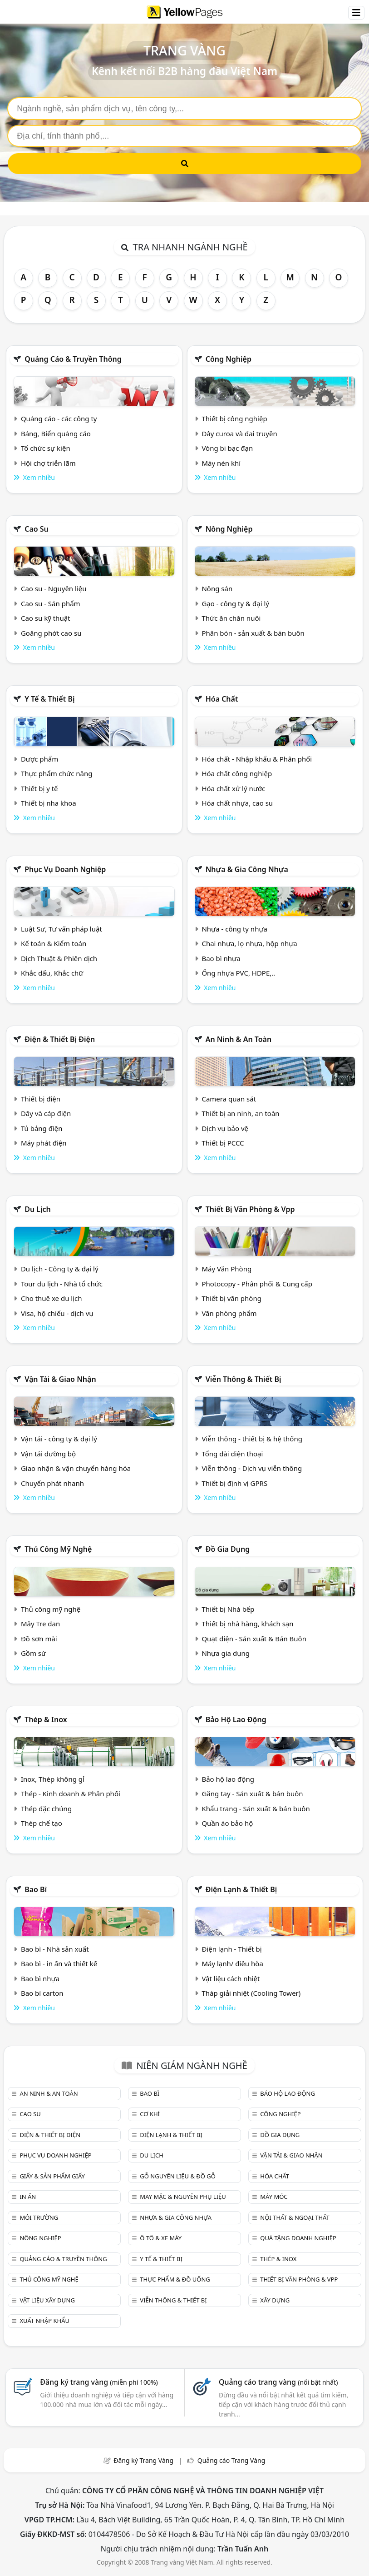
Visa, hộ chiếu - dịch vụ (57, 1313)
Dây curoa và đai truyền (239, 433)
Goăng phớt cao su (51, 633)
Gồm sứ (33, 1653)
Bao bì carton (42, 1993)
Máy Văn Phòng (226, 1268)
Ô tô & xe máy (161, 2238)
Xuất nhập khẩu (44, 2321)
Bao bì (36, 1889)
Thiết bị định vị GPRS (234, 1483)
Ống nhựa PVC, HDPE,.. (238, 972)
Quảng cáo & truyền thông (73, 359)
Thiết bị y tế (39, 788)
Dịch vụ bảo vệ (225, 1128)
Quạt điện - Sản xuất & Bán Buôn (254, 1638)
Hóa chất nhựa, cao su (237, 802)
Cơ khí (150, 2114)
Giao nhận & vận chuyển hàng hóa (76, 1468)
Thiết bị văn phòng (231, 1298)
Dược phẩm (39, 758)
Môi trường (39, 2217)
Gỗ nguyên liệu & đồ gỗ (178, 2176)
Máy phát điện (44, 1142)
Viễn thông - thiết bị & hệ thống (252, 1438)
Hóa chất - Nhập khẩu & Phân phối (257, 758)
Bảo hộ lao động (236, 1719)
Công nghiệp (228, 359)
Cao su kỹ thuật (45, 618)
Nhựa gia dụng (226, 1653)
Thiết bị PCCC (223, 1142)
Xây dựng (275, 2300)
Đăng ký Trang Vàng (143, 2460)
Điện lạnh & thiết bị (241, 1889)
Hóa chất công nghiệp (237, 773)
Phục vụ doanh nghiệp (65, 869)
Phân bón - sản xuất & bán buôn (253, 633)
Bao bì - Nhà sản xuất (55, 1948)
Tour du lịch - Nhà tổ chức (62, 1283)
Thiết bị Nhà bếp (228, 1609)
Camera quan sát (229, 1098)
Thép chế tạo (41, 1823)
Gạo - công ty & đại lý (235, 603)
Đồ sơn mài (39, 1638)
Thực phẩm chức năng (57, 773)
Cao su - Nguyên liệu (54, 588)
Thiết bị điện (40, 1098)
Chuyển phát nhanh (52, 1483)
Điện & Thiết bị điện (60, 1039)
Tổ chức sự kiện (45, 448)
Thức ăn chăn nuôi (231, 618)
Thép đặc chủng (46, 1808)
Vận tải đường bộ (48, 1453)
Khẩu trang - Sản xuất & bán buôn (256, 1808)
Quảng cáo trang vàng (278, 2382)
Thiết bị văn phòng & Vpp (250, 1209)
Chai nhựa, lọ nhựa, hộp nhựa (249, 943)
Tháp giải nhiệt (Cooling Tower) (251, 1993)
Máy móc (273, 2196)
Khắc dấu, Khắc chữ (52, 972)
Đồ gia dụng (228, 1549)
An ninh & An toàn (239, 1039)
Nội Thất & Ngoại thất (294, 2217)
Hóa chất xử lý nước (233, 788)
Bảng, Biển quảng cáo (56, 433)
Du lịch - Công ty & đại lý (59, 1268)
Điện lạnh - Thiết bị (231, 1948)
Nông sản (217, 588)
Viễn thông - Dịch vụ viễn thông (252, 1468)
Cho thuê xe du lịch (51, 1298)
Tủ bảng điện (42, 1128)
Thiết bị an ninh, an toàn (240, 1113)
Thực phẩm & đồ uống (175, 2279)
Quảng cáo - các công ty (59, 418)
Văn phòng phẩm (229, 1313)
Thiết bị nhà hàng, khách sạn (247, 1623)
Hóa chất (222, 699)
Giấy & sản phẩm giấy (52, 2176)
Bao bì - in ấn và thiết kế (59, 1963)
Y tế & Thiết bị (49, 699)
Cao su (37, 529)
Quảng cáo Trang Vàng (231, 2460)
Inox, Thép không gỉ (52, 1779)
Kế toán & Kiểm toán (53, 943)
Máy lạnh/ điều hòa (232, 1963)
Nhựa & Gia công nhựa (247, 869)
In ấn (28, 2196)
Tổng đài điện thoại (232, 1453)
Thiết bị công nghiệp (234, 418)
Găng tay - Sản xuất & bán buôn (252, 1793)
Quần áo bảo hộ (227, 1823)
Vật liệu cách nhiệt (231, 1978)
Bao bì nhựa (221, 958)
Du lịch (38, 1209)
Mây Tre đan (40, 1623)
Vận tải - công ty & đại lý (59, 1438)
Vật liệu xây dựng (47, 2300)
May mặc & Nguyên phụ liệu (183, 2196)
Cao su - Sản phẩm (50, 603)
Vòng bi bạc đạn (227, 448)
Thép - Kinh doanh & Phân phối (70, 1793)
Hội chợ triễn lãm (48, 463)
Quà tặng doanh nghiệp (298, 2238)
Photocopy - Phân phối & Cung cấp (257, 1283)
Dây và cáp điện (46, 1113)
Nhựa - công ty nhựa (234, 928)
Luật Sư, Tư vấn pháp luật (61, 928)
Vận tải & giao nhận (60, 1379)
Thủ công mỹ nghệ (58, 1549)
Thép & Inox (46, 1719)
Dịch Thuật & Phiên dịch (59, 958)
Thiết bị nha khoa (48, 802)
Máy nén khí (221, 463)
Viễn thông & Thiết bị (243, 1379)
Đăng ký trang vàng (99, 2382)
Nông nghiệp (229, 529)
